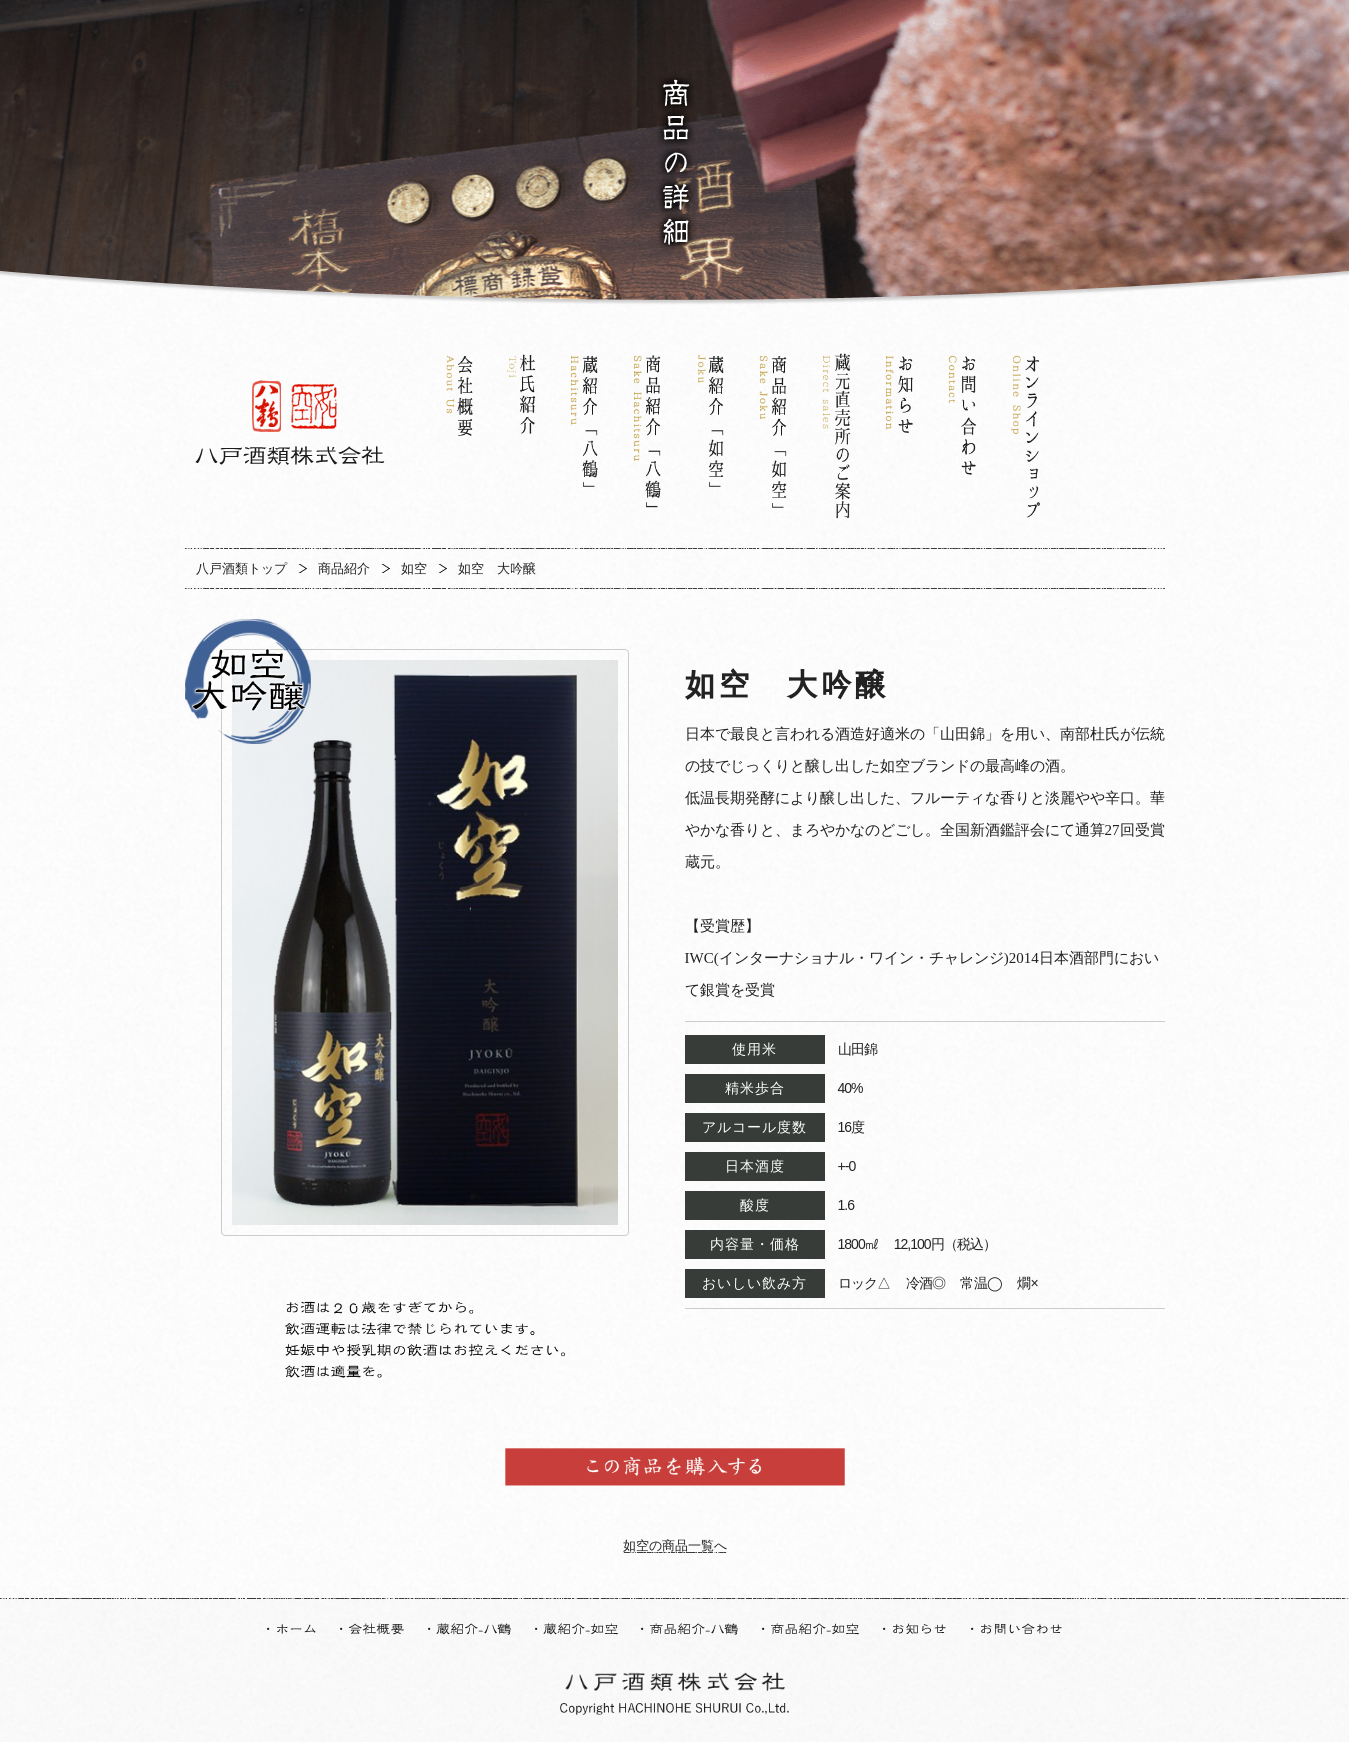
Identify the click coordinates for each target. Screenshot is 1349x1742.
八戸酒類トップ (241, 568)
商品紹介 (344, 568)
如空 (414, 568)
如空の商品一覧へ (675, 1545)
